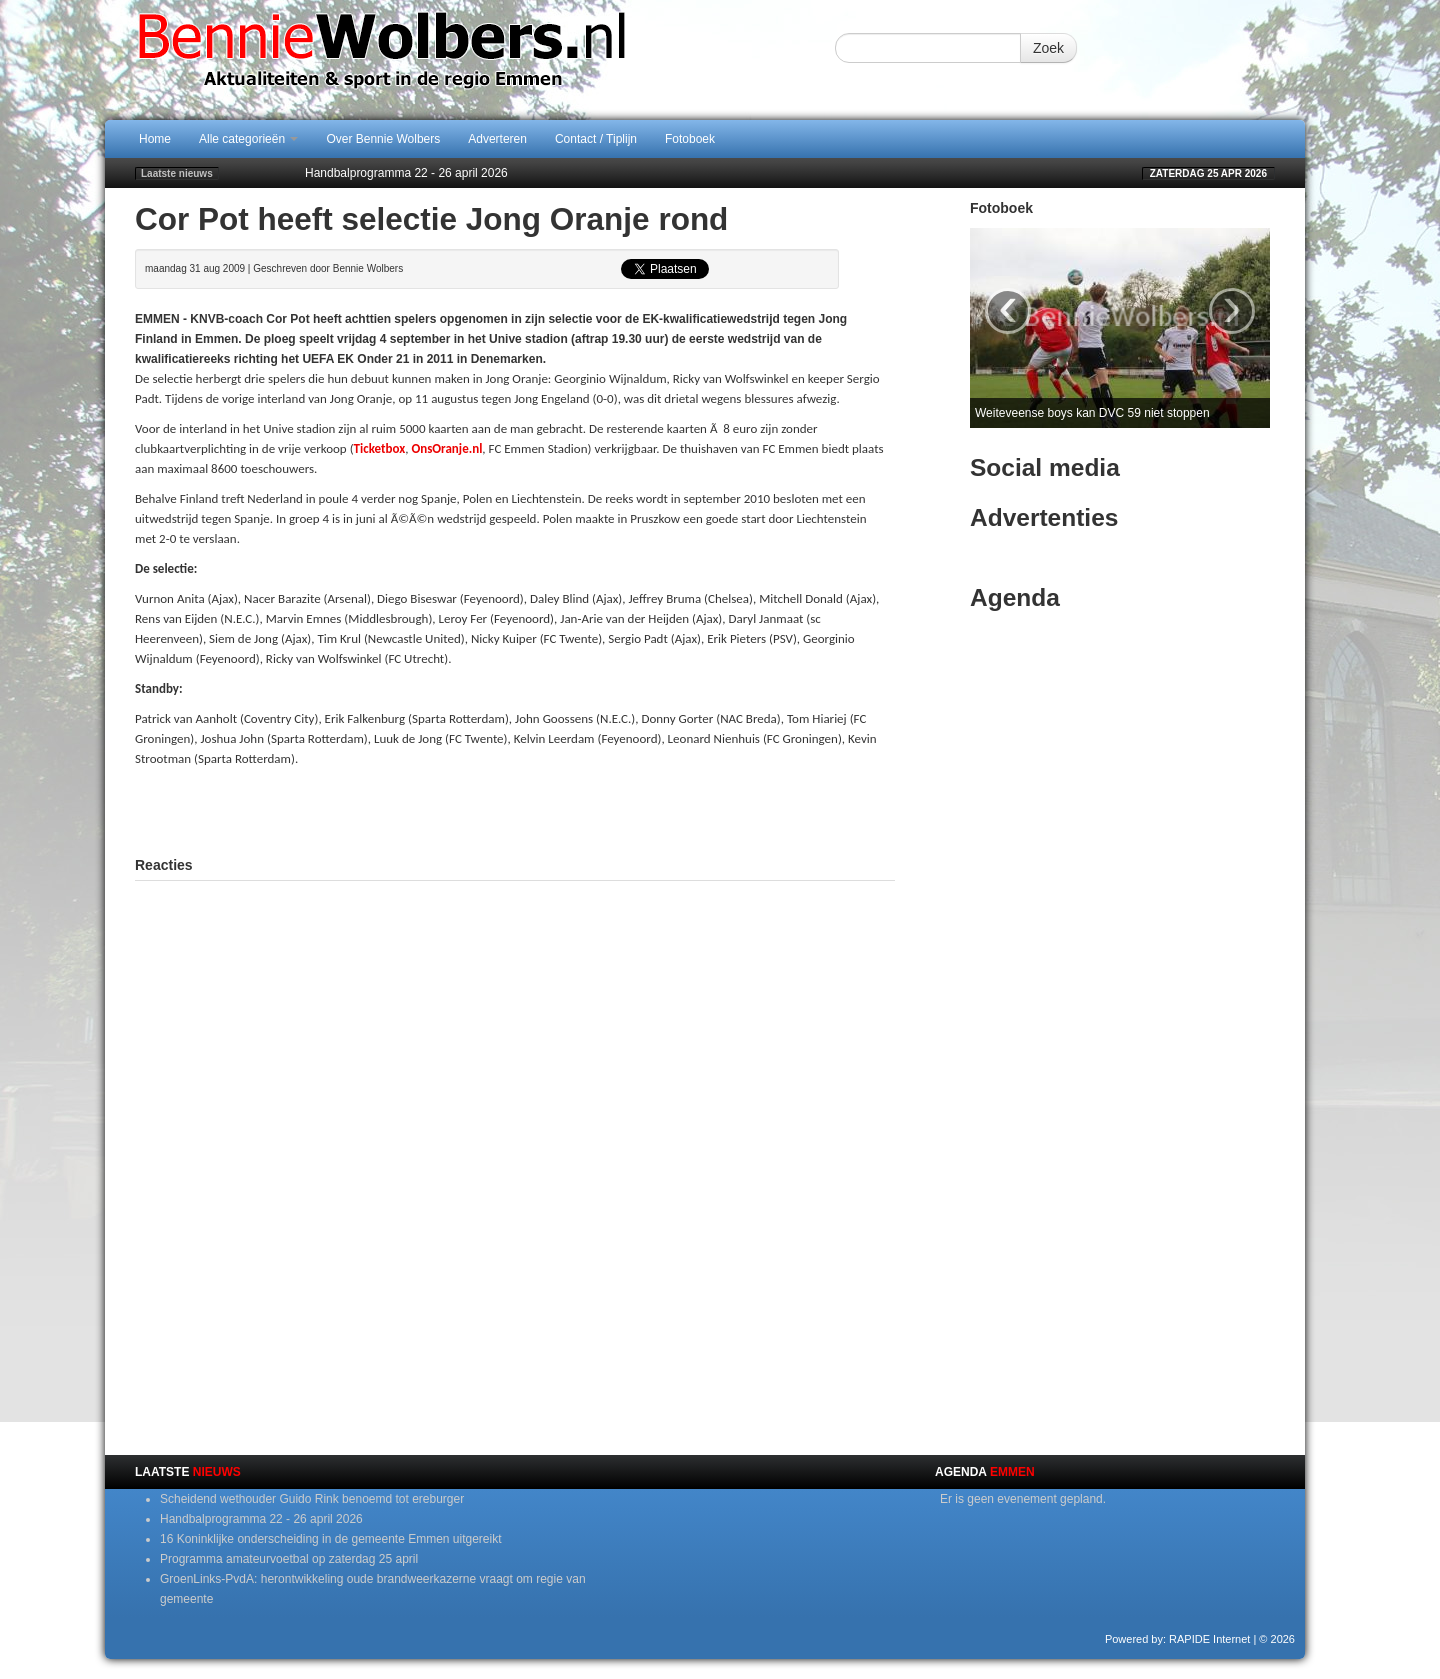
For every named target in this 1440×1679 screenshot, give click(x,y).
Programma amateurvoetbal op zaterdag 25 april (289, 1559)
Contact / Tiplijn (596, 139)
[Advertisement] (515, 809)
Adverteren (497, 139)
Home (155, 139)
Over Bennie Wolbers (383, 139)
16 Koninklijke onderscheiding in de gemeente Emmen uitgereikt (331, 1539)
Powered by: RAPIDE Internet (1178, 1639)
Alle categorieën (248, 139)
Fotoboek (690, 139)
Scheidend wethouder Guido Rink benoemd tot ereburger (312, 1499)
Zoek (1048, 48)
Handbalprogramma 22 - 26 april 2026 (406, 173)
